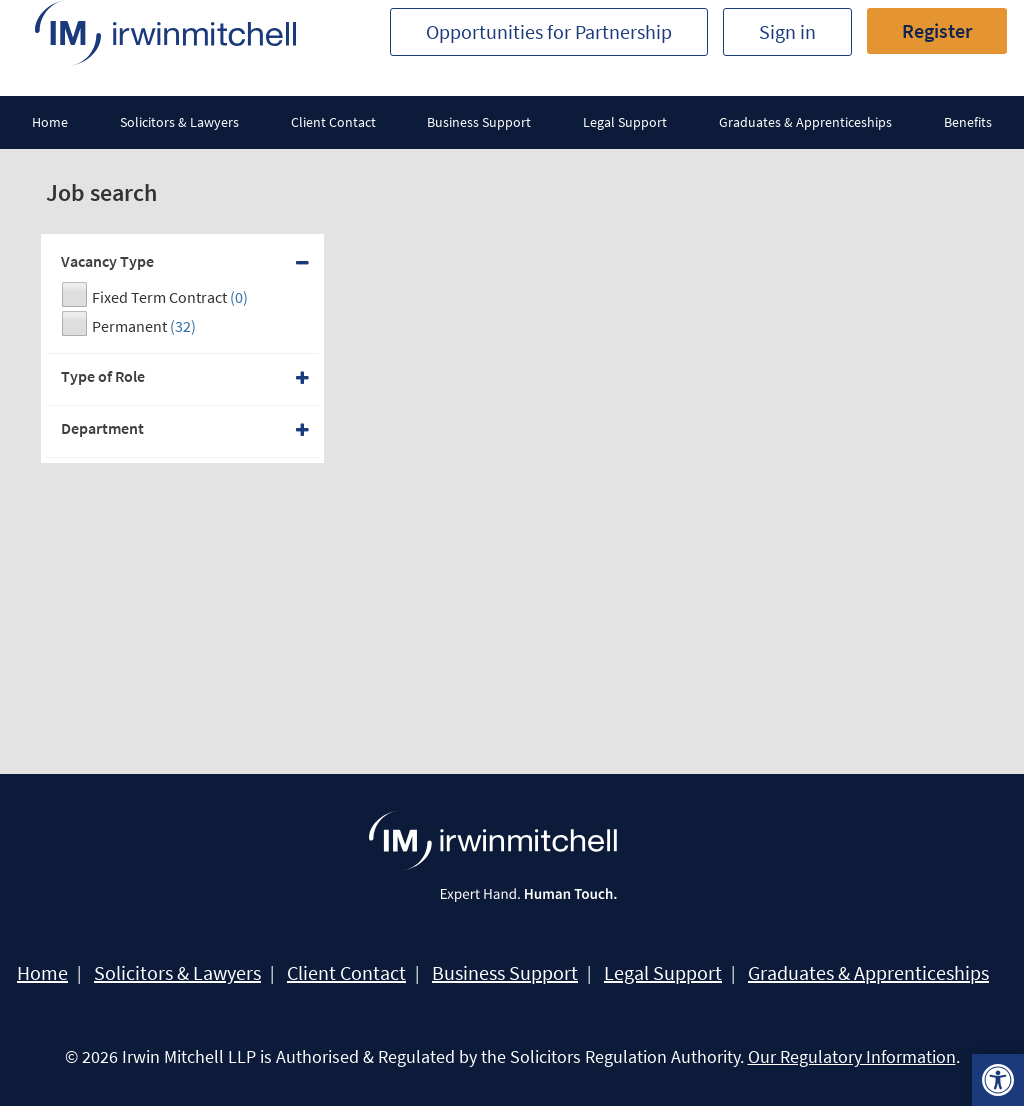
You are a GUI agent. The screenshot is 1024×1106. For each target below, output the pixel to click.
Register (937, 30)
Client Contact (333, 122)
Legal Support (625, 122)
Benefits (968, 122)
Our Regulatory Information (852, 1056)
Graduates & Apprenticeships (805, 122)
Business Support (479, 122)
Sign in (787, 31)
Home (50, 122)
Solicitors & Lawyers (179, 122)
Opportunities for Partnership (549, 31)
